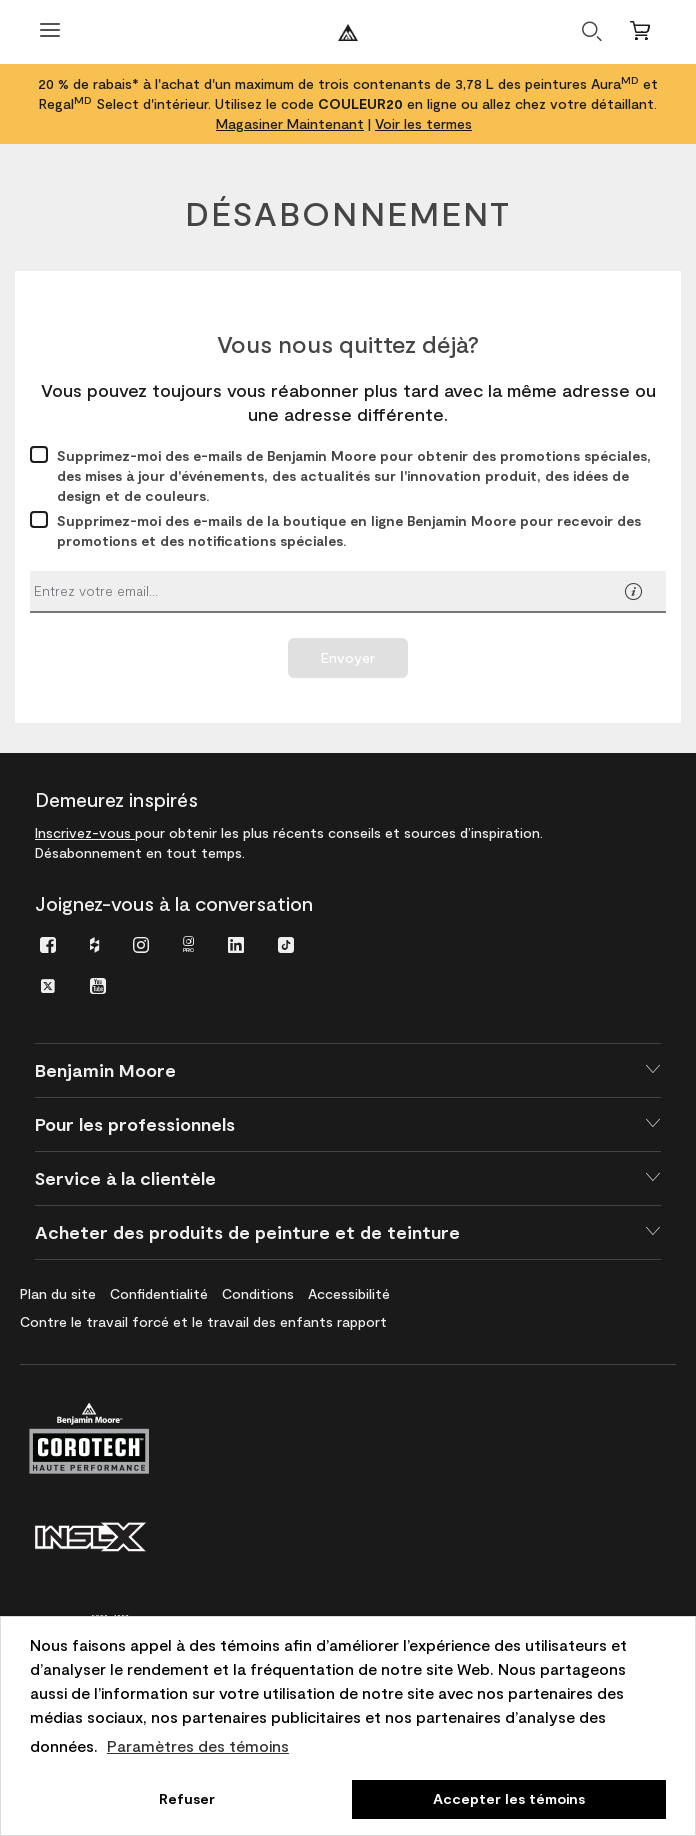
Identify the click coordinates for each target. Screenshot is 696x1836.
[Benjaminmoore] (348, 32)
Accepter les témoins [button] (509, 1798)
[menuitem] (48, 943)
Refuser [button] (187, 1798)
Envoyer (348, 657)
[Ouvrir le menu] (50, 32)
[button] (633, 593)
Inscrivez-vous (85, 832)
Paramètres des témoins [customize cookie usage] (198, 1745)
